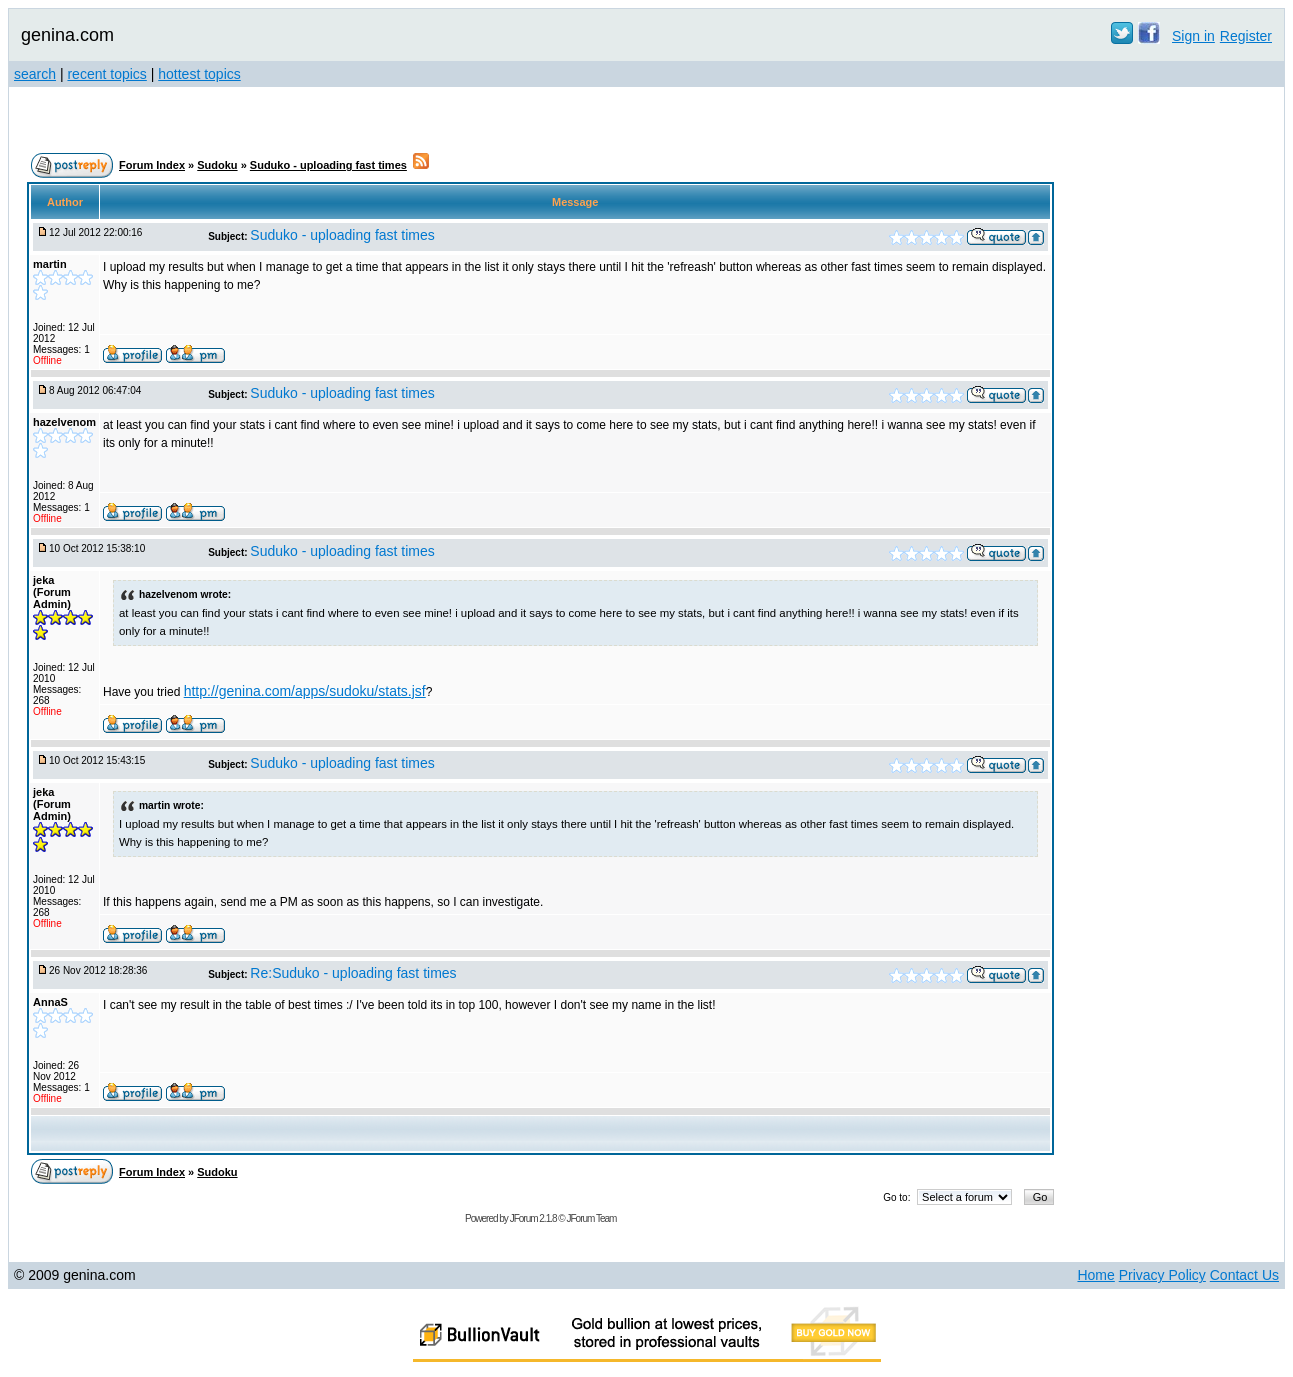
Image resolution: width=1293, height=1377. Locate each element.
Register (1246, 36)
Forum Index (152, 165)
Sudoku (217, 165)
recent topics (106, 74)
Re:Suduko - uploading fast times (353, 973)
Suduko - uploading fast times (328, 165)
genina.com (67, 35)
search (35, 74)
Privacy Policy (1162, 1275)
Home (1095, 1275)
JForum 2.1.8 (533, 1218)
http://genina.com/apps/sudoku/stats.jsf (305, 691)
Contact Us (1244, 1275)
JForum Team (591, 1218)
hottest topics (199, 74)
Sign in (1193, 36)
